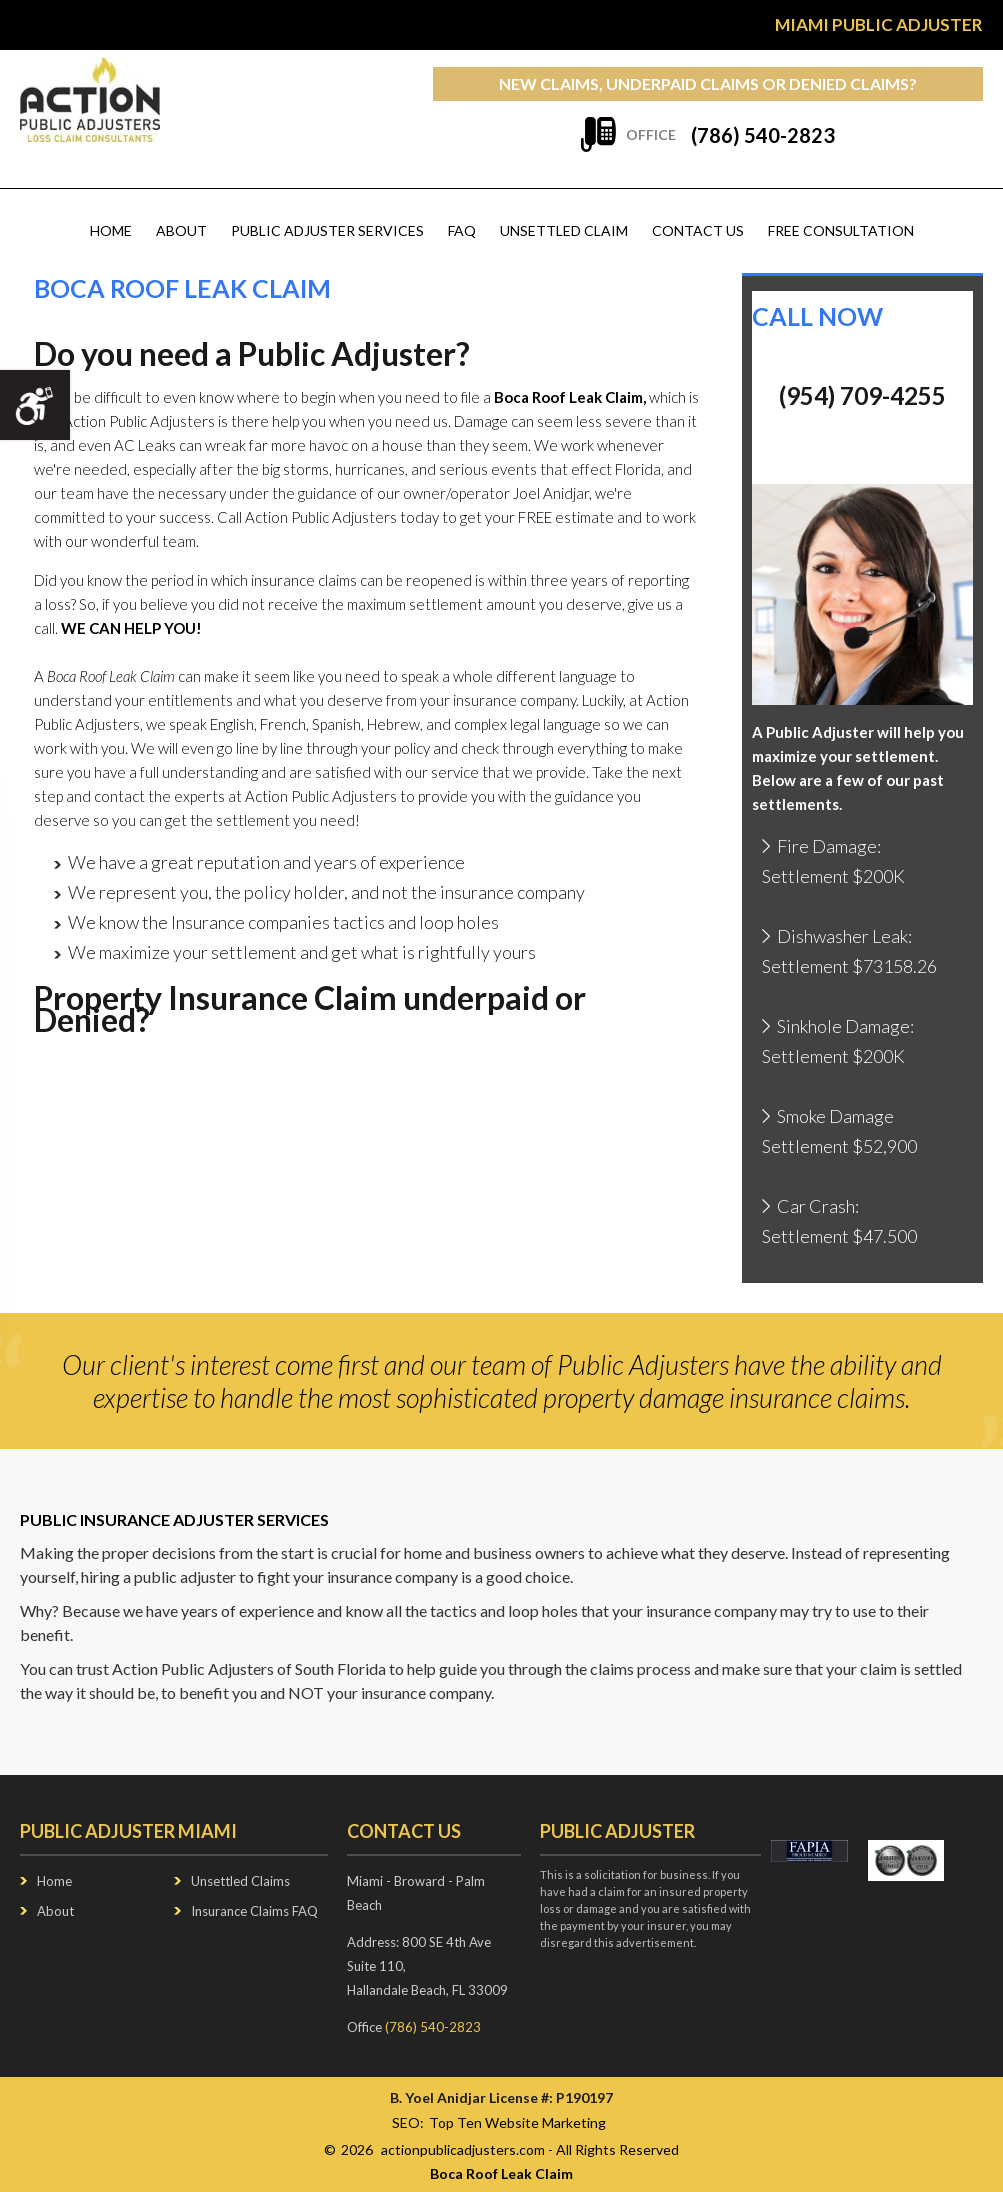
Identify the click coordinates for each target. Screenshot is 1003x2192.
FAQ (462, 230)
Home (111, 230)
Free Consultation (841, 230)
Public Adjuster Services (327, 230)
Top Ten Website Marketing (517, 2122)
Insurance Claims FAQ (254, 1911)
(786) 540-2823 (763, 135)
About (181, 230)
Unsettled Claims (240, 1881)
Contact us (698, 230)
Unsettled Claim (564, 230)
